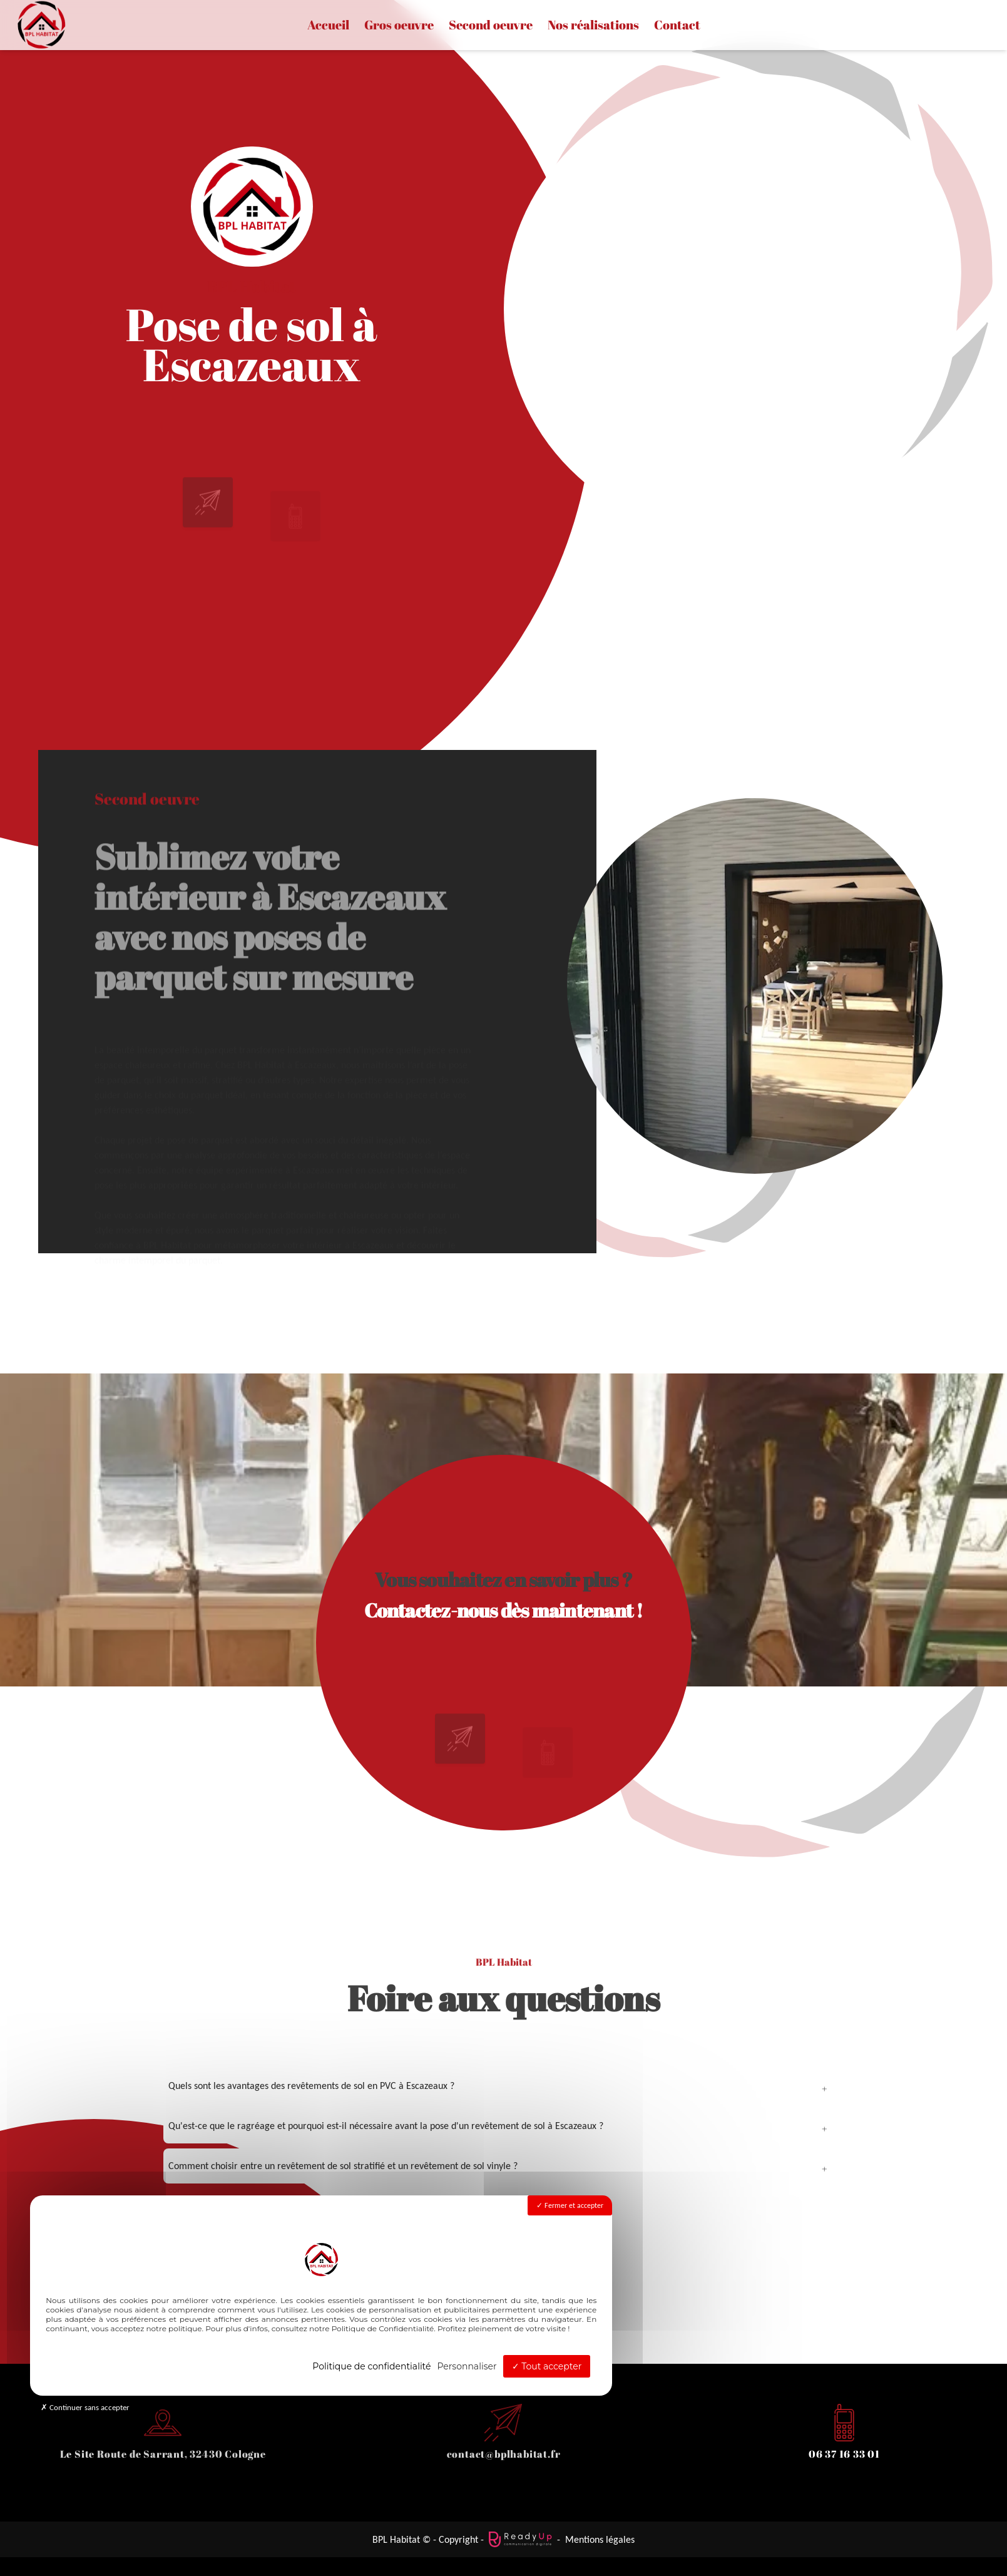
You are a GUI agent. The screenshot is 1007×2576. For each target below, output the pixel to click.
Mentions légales (600, 2539)
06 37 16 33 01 (844, 2454)
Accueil (328, 25)
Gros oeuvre (399, 25)
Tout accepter (547, 2366)
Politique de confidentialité (371, 2366)
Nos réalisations (593, 25)
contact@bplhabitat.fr (504, 2454)
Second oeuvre (491, 25)
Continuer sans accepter (85, 2407)
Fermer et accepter (569, 2205)
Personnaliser (466, 2366)
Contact (677, 25)
